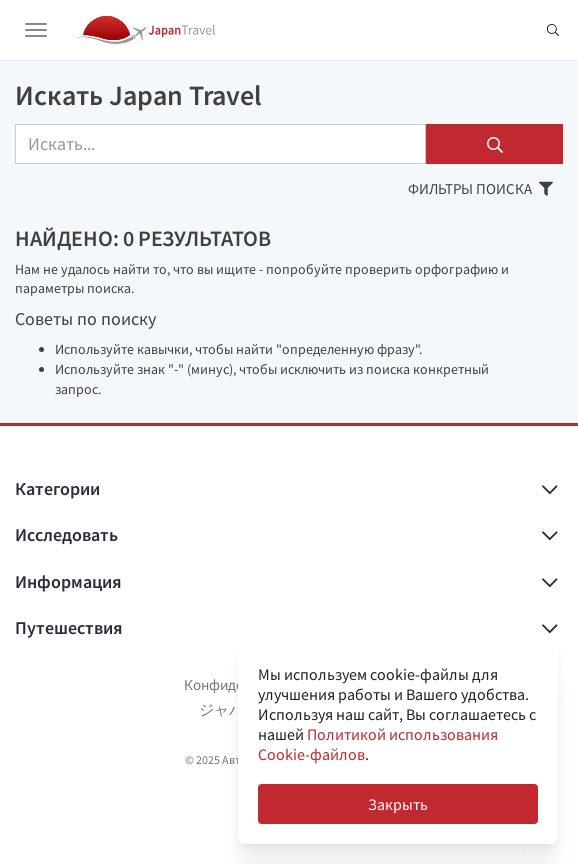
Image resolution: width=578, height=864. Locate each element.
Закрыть (398, 804)
